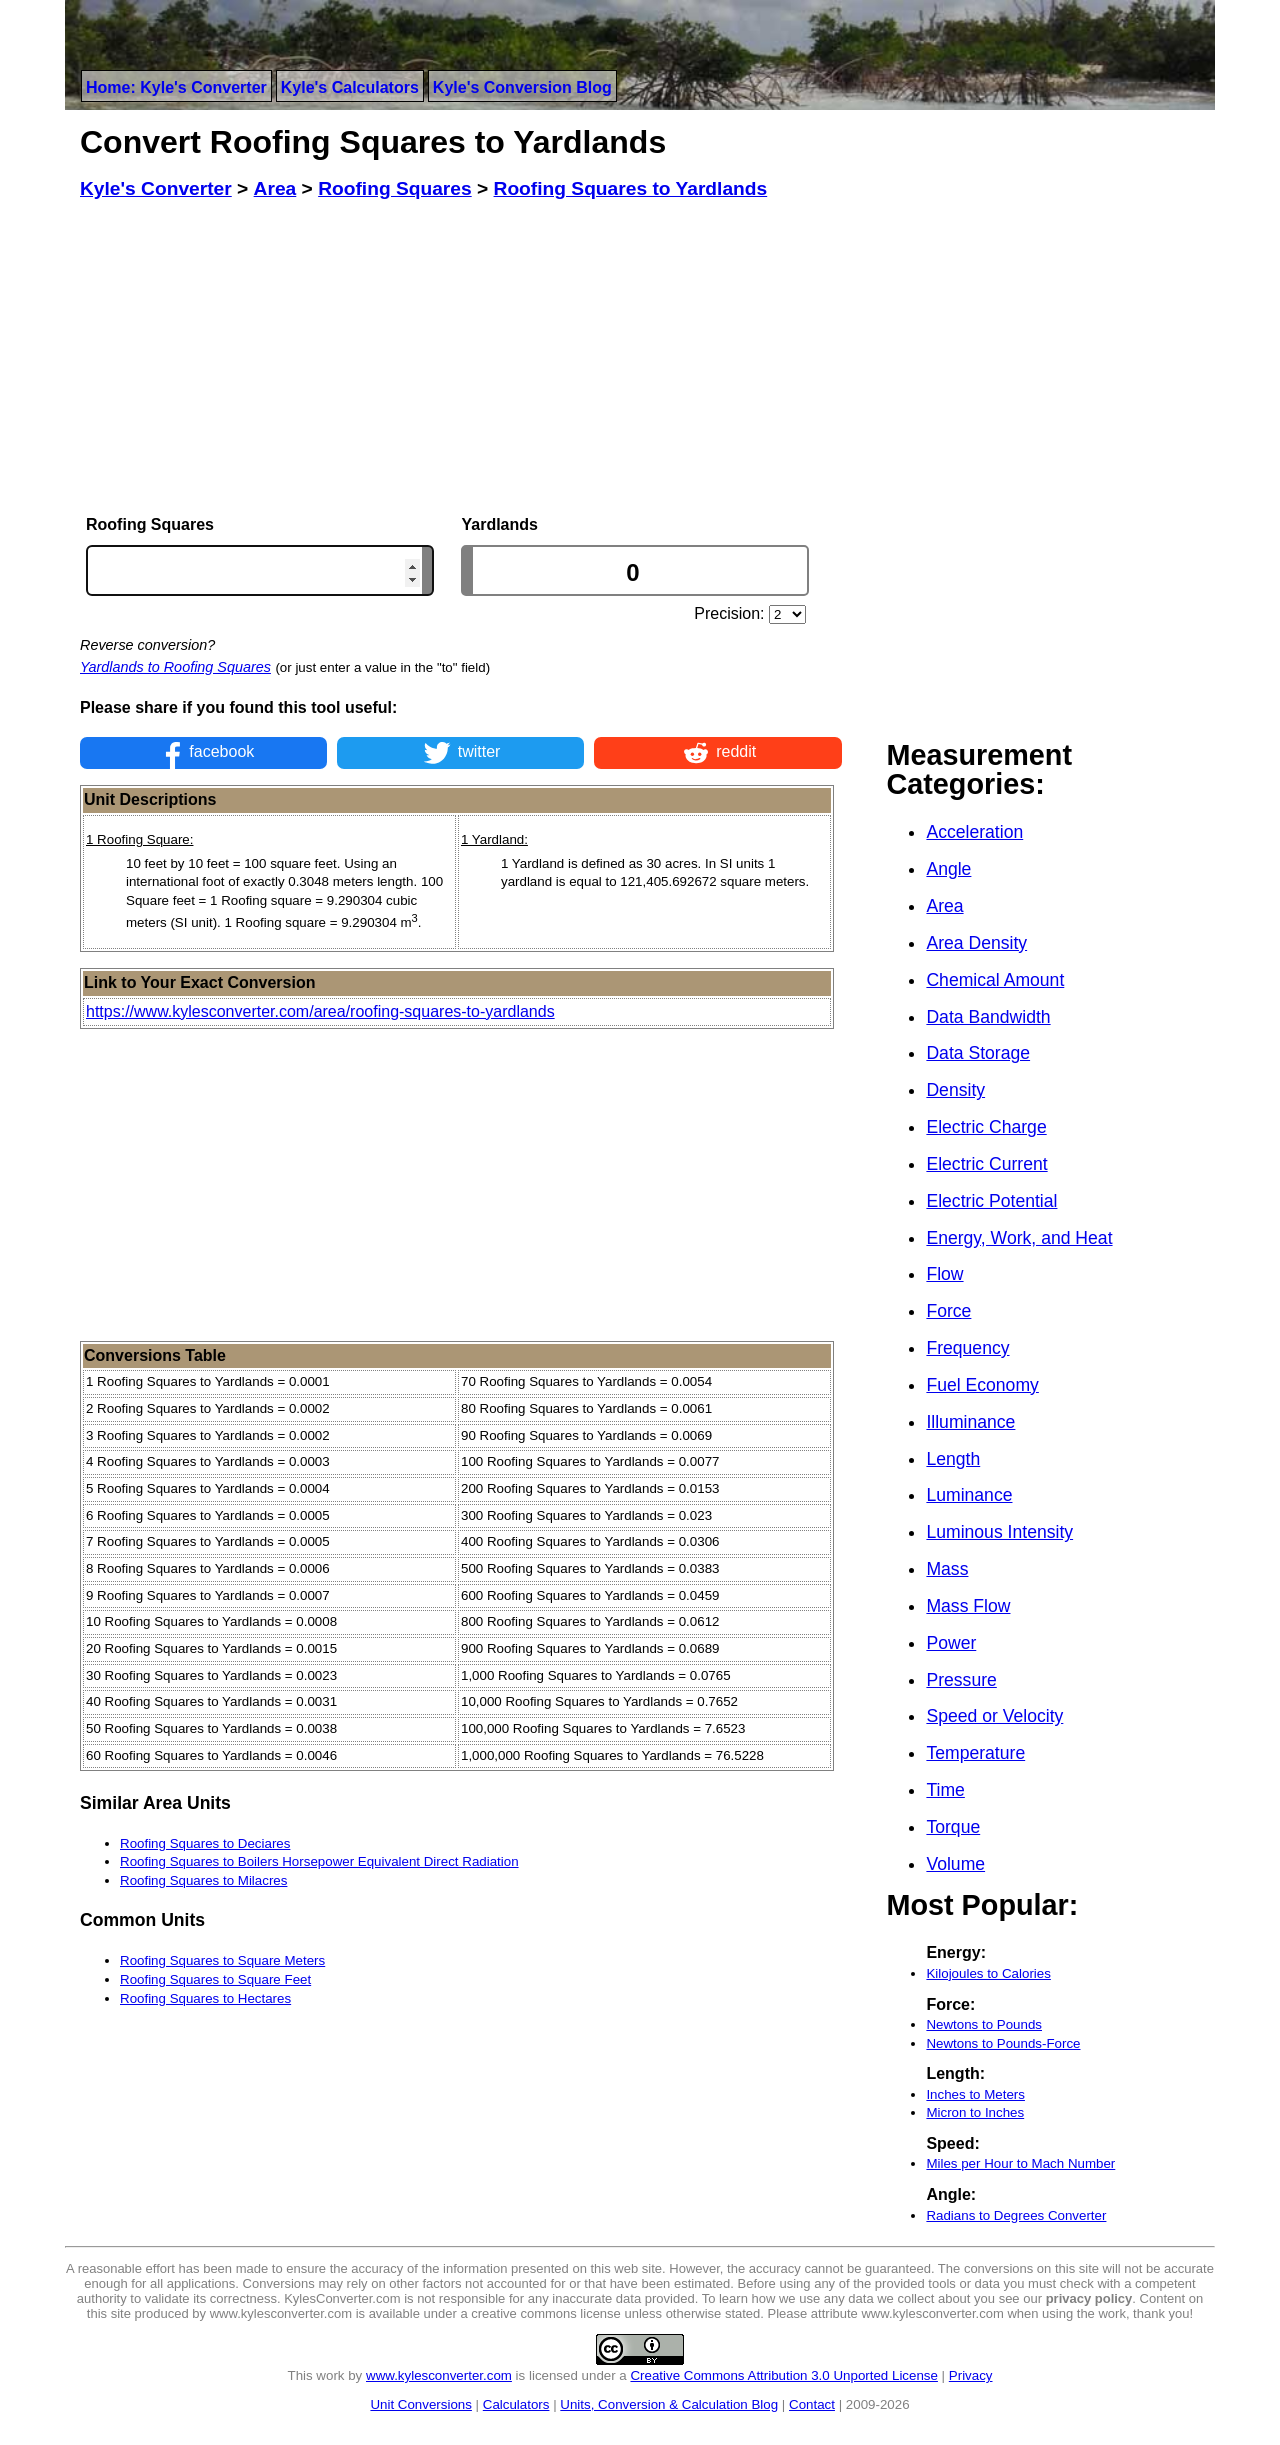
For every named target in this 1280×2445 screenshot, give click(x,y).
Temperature (975, 1753)
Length (953, 1459)
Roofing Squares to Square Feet (215, 1979)
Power (951, 1643)
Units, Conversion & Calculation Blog (669, 2404)
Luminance (969, 1495)
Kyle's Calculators (350, 87)
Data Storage (978, 1053)
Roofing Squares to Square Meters (222, 1960)
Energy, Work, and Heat (1019, 1238)
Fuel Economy (982, 1385)
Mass (947, 1569)
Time (945, 1790)
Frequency (967, 1348)
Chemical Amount (995, 980)
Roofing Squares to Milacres (203, 1880)
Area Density (976, 943)
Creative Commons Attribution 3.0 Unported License (783, 2375)
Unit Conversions (420, 2404)
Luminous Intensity (999, 1532)
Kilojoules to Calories (988, 1973)
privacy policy (1089, 2298)
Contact (812, 2404)
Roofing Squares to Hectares (205, 1998)
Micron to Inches (975, 2112)
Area (944, 906)
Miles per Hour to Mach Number (1020, 2163)
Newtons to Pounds (984, 2024)
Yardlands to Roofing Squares (175, 667)
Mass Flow (968, 1606)
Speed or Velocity (994, 1716)
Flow (944, 1274)
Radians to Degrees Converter (1016, 2215)
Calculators (516, 2404)
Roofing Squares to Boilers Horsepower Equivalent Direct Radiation (319, 1861)
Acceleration (974, 832)
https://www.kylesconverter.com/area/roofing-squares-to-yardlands (320, 1011)
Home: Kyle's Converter (176, 87)
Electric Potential (991, 1201)
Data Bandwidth (988, 1017)
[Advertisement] (461, 358)
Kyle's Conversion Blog (522, 87)
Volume (955, 1864)
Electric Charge (986, 1127)
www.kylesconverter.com (439, 2375)
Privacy (971, 2375)
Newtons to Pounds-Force (1003, 2043)
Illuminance (970, 1422)
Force (948, 1311)
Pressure (961, 1680)
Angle (948, 869)
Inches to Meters (975, 2094)
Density (955, 1090)
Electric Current (986, 1164)
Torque (953, 1827)
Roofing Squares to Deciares (205, 1843)
